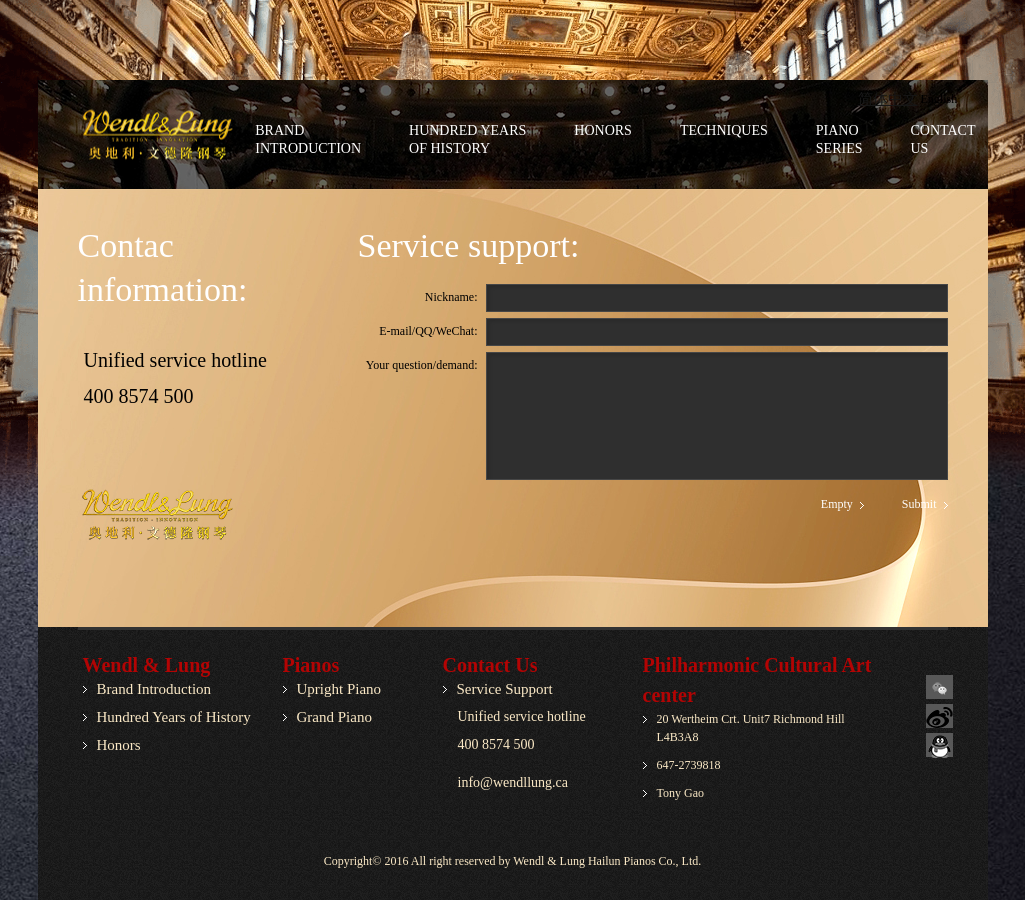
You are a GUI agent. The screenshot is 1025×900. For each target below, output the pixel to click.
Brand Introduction (154, 689)
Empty (837, 504)
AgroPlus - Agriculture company (171, 135)
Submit (919, 504)
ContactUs (943, 139)
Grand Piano (334, 717)
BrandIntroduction (308, 139)
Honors (603, 130)
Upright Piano (339, 689)
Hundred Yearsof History (467, 139)
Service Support (505, 689)
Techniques (724, 130)
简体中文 (888, 99)
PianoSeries (839, 139)
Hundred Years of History (174, 717)
